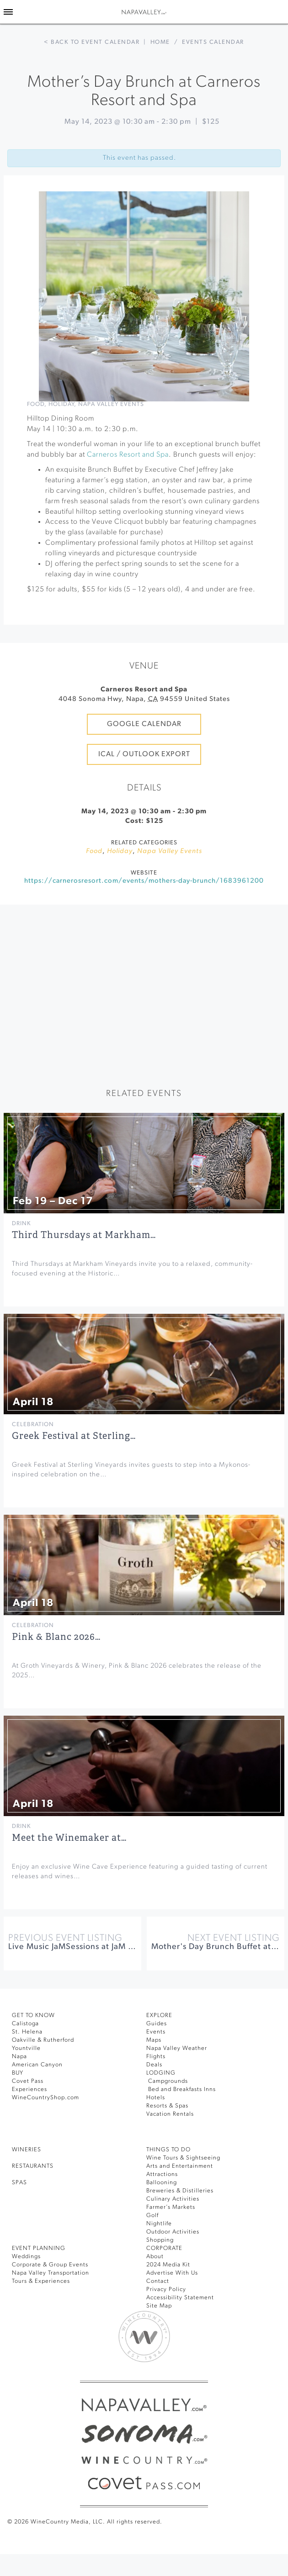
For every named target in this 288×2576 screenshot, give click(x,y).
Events (155, 2032)
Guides (156, 2024)
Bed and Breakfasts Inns (181, 2089)
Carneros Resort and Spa (128, 454)
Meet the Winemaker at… (69, 1838)
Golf (152, 2215)
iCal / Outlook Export (144, 754)
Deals (154, 2065)
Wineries (26, 2150)
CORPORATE (164, 2248)
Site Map (159, 2306)
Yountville (26, 2048)
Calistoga (25, 2024)
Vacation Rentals (170, 2114)
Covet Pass (27, 2081)
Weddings (26, 2257)
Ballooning (161, 2183)
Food (35, 404)
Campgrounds (167, 2081)
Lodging (161, 2073)
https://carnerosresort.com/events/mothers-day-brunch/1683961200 (144, 881)
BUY (17, 2073)
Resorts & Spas (167, 2106)
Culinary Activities (172, 2199)
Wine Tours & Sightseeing (183, 2158)
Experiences (29, 2089)
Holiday (61, 404)
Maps (153, 2040)
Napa (19, 2057)
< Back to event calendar (91, 42)
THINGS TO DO (168, 2150)
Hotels (155, 2098)
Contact (157, 2281)
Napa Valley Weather (176, 2048)
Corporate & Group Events (50, 2265)
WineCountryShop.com (45, 2098)
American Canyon (37, 2065)
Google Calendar (144, 724)
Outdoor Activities (172, 2232)
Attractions (162, 2174)
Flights (155, 2057)
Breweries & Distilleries (179, 2191)
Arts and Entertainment (179, 2166)
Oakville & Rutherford (43, 2040)
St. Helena (27, 2032)
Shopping (160, 2240)
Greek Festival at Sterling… (74, 1436)
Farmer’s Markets (170, 2207)
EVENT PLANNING (38, 2248)
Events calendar (213, 42)
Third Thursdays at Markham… (84, 1235)
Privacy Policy (166, 2289)
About (155, 2257)
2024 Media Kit (168, 2265)
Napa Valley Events (111, 404)
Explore (159, 2015)
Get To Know (33, 2015)
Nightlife (159, 2224)
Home (160, 42)
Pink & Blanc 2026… (56, 1637)
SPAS (19, 2183)
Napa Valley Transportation (50, 2273)
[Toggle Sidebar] (8, 12)
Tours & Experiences (41, 2281)
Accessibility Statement (180, 2298)
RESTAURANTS (32, 2166)
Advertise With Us (172, 2273)
